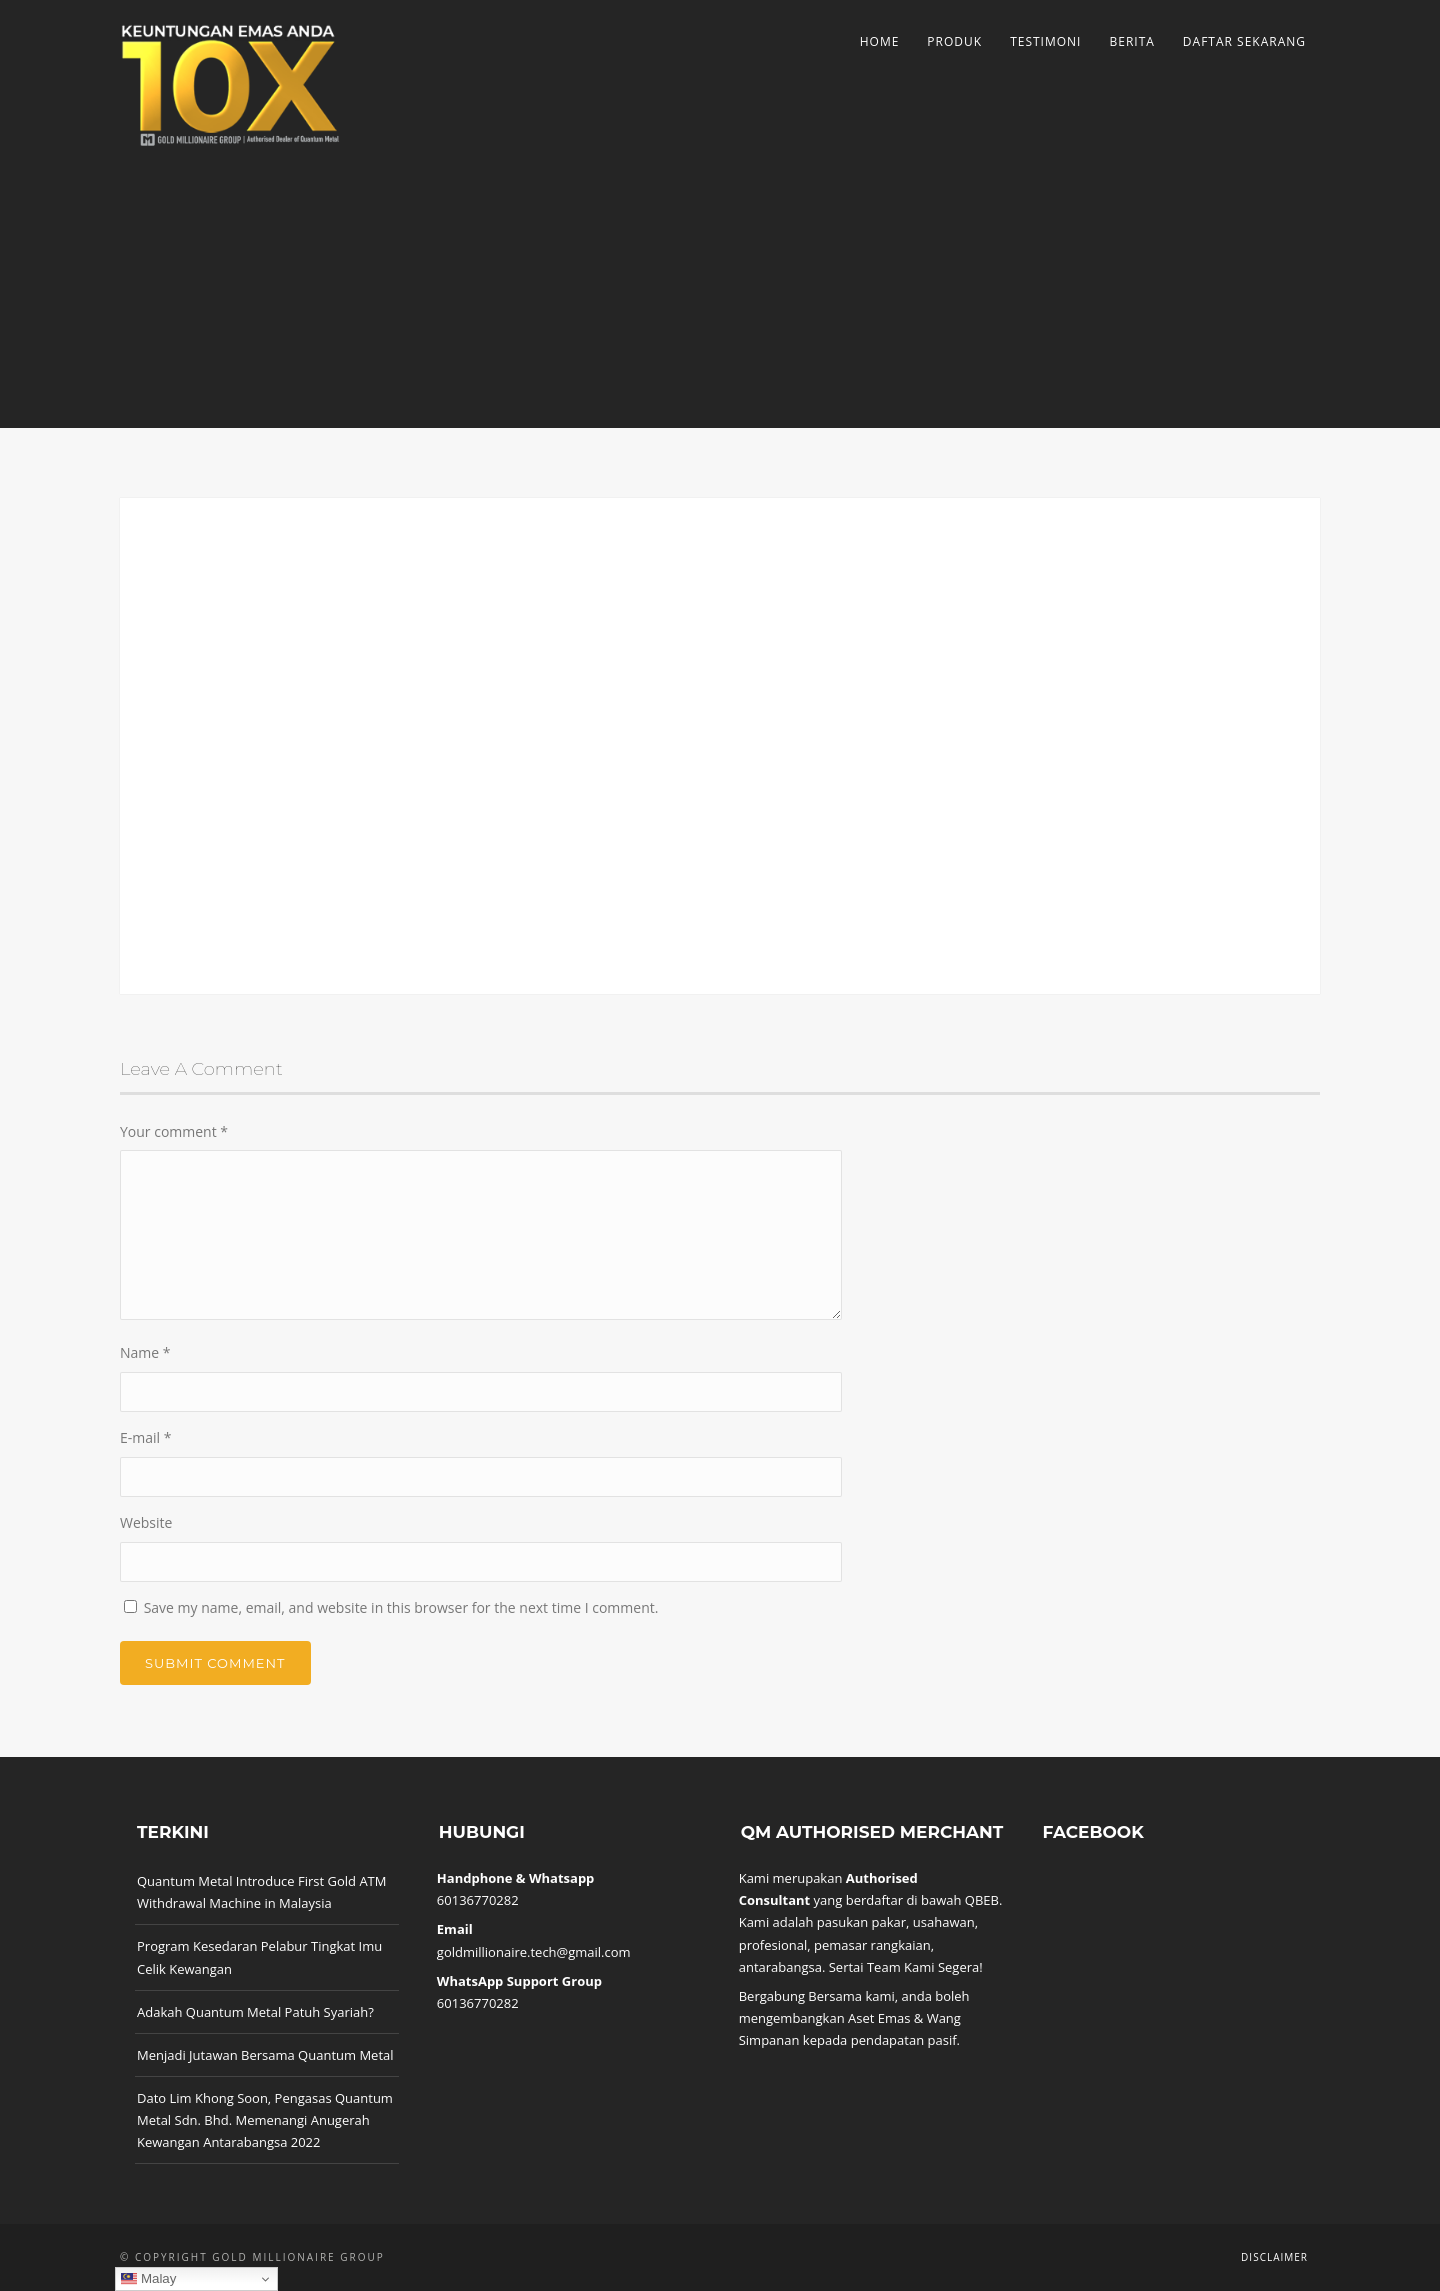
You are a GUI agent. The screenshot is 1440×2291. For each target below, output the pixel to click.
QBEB (982, 1900)
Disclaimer (1274, 2257)
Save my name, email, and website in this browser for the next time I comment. (401, 1607)
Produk (954, 41)
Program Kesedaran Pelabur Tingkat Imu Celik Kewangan (259, 1957)
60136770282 (478, 1900)
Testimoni (1045, 41)
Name (145, 1352)
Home (880, 41)
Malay (148, 2279)
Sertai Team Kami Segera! (906, 1967)
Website (146, 1522)
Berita (1131, 41)
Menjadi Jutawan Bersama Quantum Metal (265, 2055)
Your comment (174, 1131)
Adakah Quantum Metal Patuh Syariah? (255, 2012)
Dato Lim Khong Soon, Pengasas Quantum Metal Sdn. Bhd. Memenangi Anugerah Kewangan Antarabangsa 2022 (265, 2120)
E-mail (145, 1437)
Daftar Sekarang (1244, 41)
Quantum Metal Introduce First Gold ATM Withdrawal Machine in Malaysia (261, 1892)
